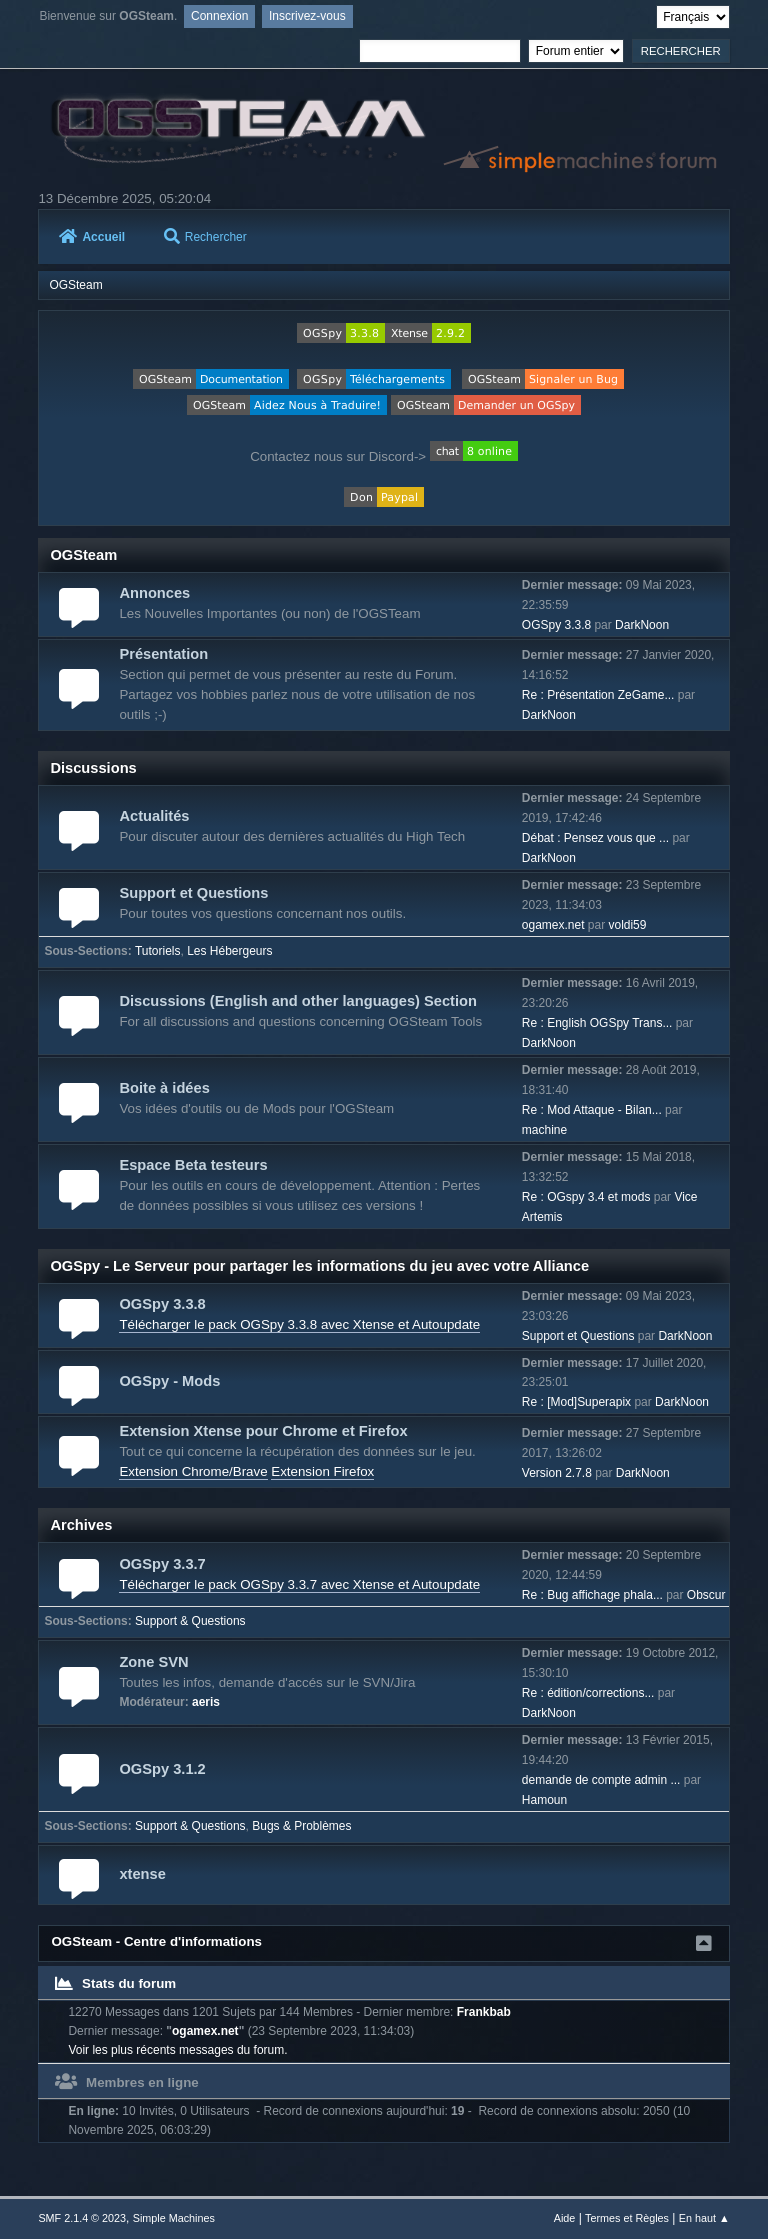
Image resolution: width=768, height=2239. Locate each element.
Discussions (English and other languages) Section (298, 1001)
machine (544, 1130)
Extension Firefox (322, 1471)
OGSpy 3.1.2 (162, 1769)
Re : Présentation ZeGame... (598, 695)
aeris (206, 1702)
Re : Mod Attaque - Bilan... (592, 1110)
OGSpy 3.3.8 (556, 625)
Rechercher (205, 237)
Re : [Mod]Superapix (576, 1402)
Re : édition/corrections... (588, 1693)
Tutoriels (158, 951)
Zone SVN (153, 1662)
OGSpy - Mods (169, 1381)
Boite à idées (164, 1088)
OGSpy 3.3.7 (162, 1564)
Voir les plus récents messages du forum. (177, 2050)
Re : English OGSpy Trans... (597, 1023)
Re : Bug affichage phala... (592, 1595)
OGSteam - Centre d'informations (156, 1941)
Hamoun (544, 1800)
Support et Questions (193, 893)
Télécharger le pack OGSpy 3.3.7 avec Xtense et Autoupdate (299, 1584)
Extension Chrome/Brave (193, 1471)
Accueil (92, 237)
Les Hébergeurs (229, 951)
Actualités (154, 816)
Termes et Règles (627, 2218)
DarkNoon (642, 625)
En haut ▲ (704, 2218)
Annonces (154, 593)
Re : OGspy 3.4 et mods (586, 1197)
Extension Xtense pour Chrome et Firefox (263, 1431)
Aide (565, 2218)
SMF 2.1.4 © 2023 (82, 2218)
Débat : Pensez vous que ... (595, 838)
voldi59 (627, 925)
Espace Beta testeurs (193, 1165)
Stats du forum (115, 1983)
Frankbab (484, 2012)
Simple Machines (174, 2218)
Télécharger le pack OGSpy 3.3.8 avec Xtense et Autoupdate (299, 1324)
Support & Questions (190, 1621)
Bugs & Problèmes (301, 1826)
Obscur (706, 1595)
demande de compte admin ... (601, 1780)
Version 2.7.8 (557, 1473)
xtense (142, 1874)
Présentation (163, 654)
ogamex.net (553, 925)
